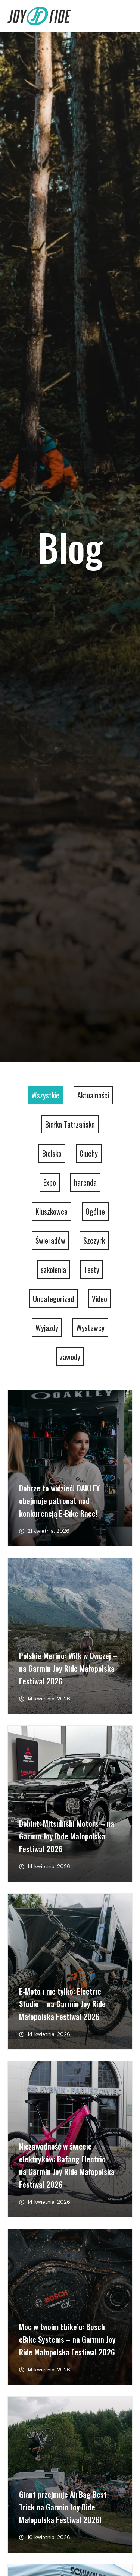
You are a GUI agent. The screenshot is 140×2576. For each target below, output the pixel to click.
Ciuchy (89, 1153)
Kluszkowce (51, 1211)
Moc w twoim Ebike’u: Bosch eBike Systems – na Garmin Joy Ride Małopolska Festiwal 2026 (67, 2339)
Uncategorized (53, 1298)
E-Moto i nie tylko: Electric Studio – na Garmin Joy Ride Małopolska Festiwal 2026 (62, 2003)
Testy (91, 1269)
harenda (85, 1182)
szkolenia (53, 1269)
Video (99, 1298)
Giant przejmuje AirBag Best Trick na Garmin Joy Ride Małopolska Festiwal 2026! (63, 2506)
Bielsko (52, 1153)
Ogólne (95, 1211)
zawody (70, 1356)
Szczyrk (94, 1240)
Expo (49, 1182)
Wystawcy (90, 1327)
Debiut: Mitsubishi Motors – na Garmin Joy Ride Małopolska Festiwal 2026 (66, 1835)
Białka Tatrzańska (70, 1124)
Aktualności (93, 1095)
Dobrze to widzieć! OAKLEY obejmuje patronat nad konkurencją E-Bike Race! (59, 1500)
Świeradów (50, 1240)
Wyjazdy (46, 1327)
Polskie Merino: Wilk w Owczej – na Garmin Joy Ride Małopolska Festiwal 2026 (68, 1668)
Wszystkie (45, 1095)
